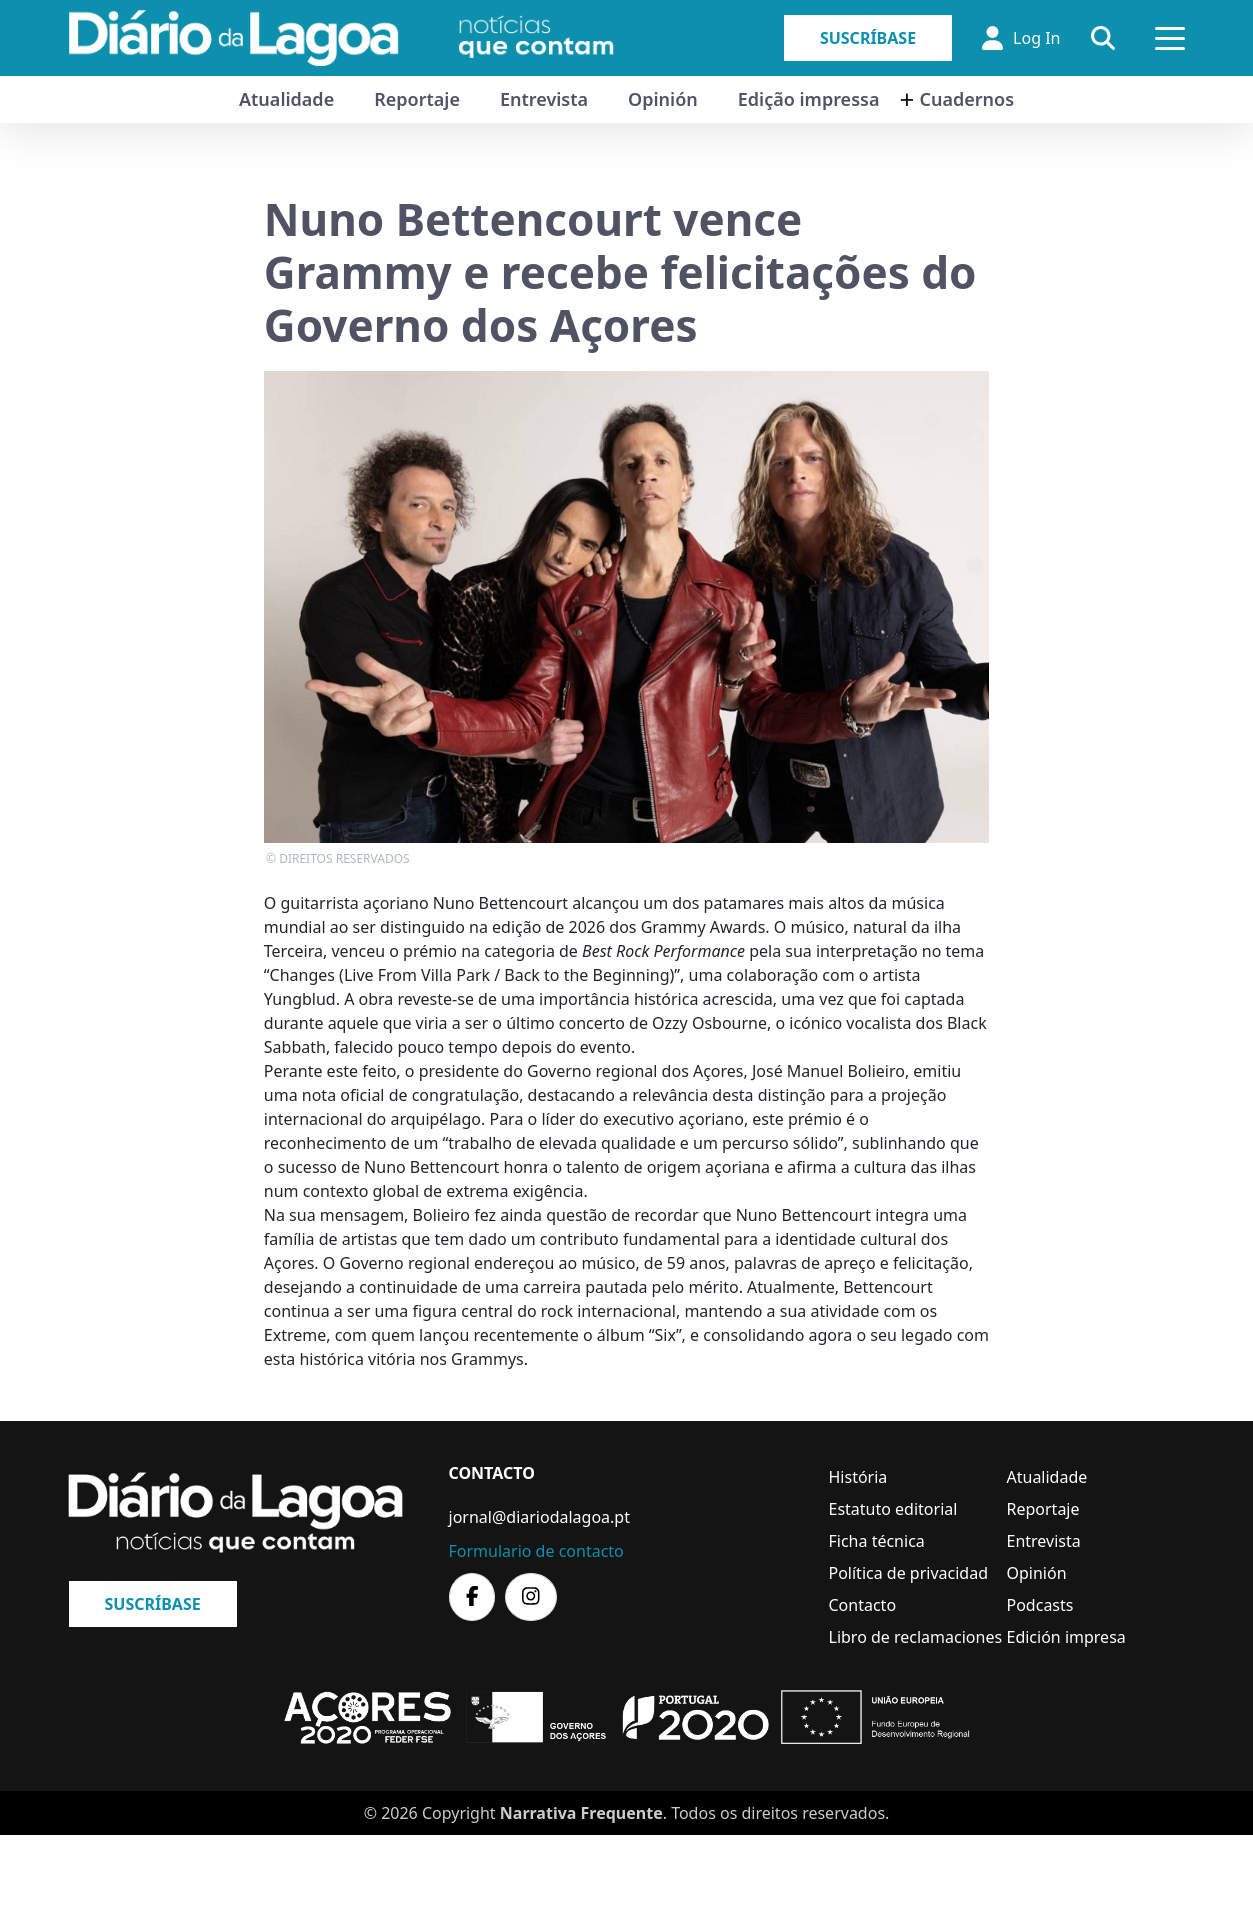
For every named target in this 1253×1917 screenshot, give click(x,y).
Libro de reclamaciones (916, 1637)
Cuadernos (966, 99)
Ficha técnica (877, 1541)
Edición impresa (1066, 1637)
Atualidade (286, 99)
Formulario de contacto (536, 1551)
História (858, 1477)
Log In (1021, 38)
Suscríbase (868, 38)
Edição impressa (809, 99)
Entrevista (544, 99)
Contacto (863, 1605)
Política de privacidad (909, 1573)
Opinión (663, 99)
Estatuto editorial (893, 1509)
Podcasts (1040, 1605)
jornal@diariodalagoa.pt (539, 1517)
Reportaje (417, 99)
